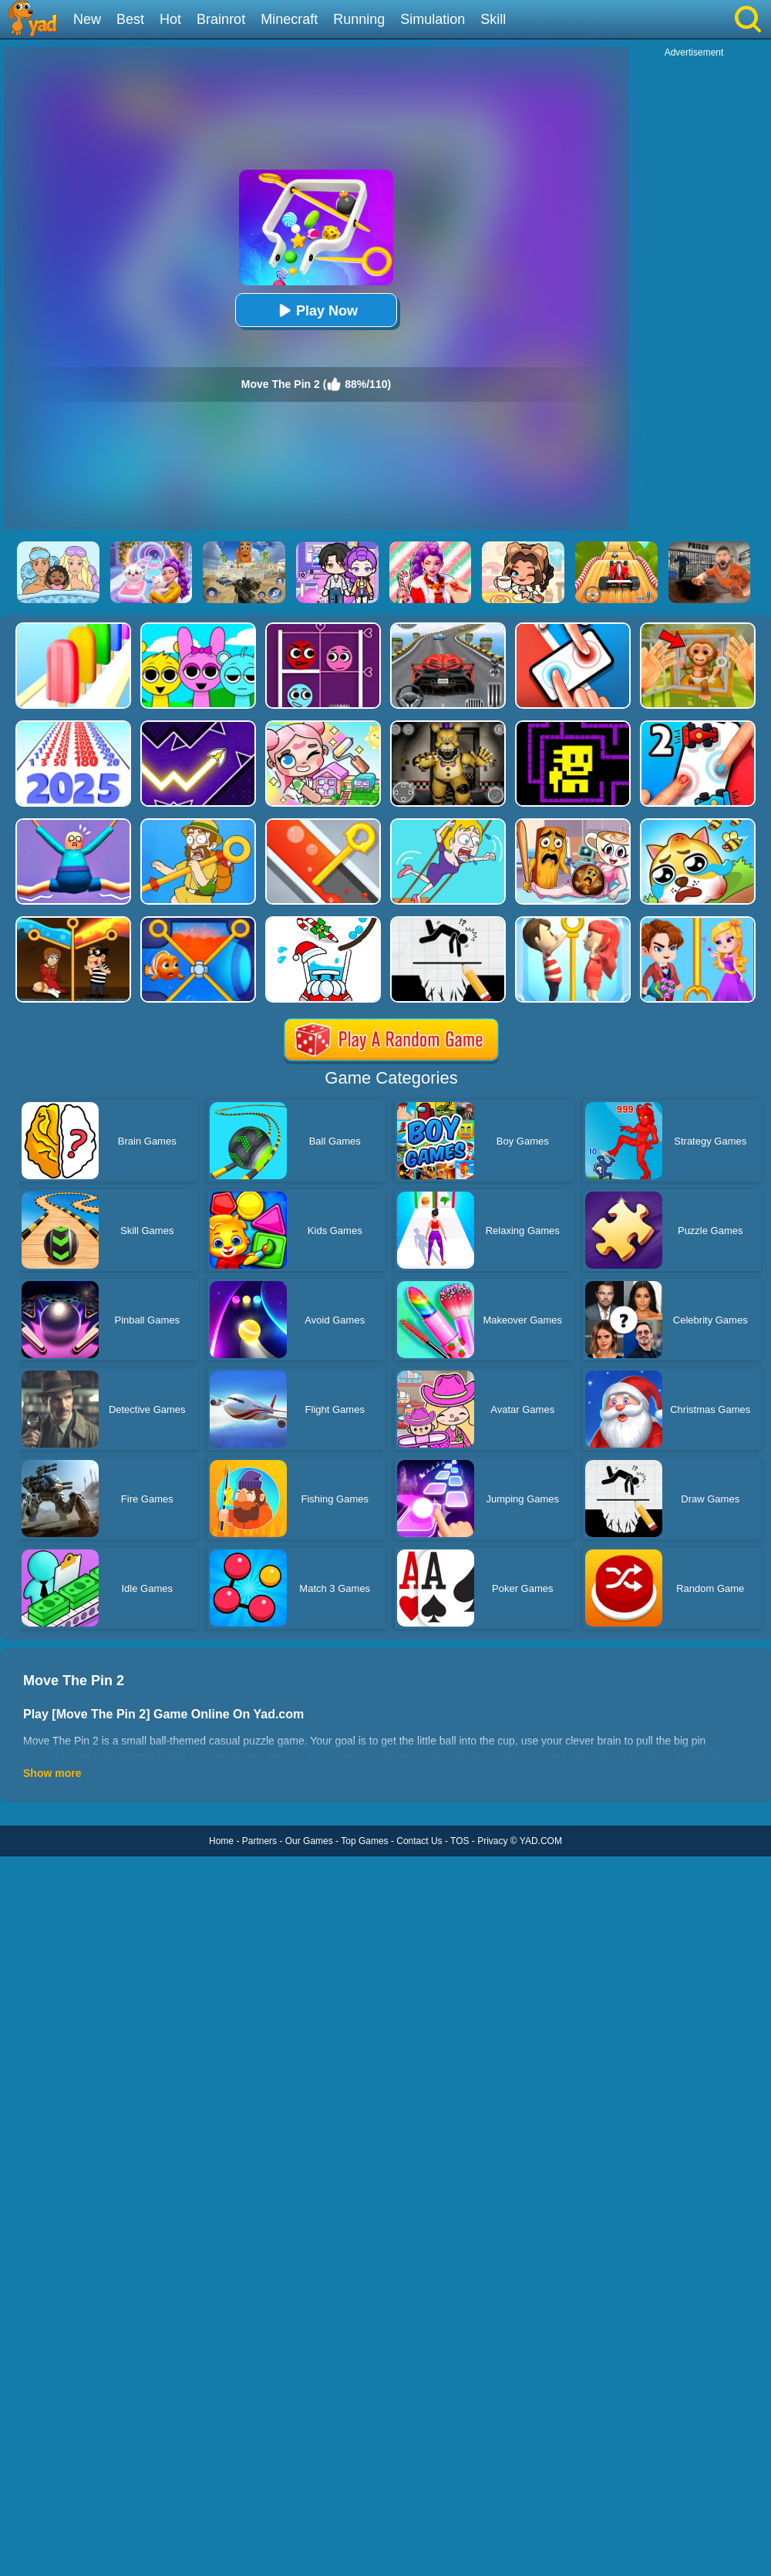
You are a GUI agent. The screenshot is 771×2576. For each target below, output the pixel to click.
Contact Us (419, 1841)
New (87, 19)
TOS (459, 1841)
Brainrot (221, 19)
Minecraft (289, 19)
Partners (259, 1841)
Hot (170, 19)
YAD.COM (541, 1841)
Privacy (492, 1841)
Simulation (432, 19)
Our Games (309, 1841)
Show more (52, 1773)
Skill (493, 19)
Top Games (364, 1841)
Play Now (316, 310)
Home (221, 1841)
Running (359, 19)
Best (130, 19)
